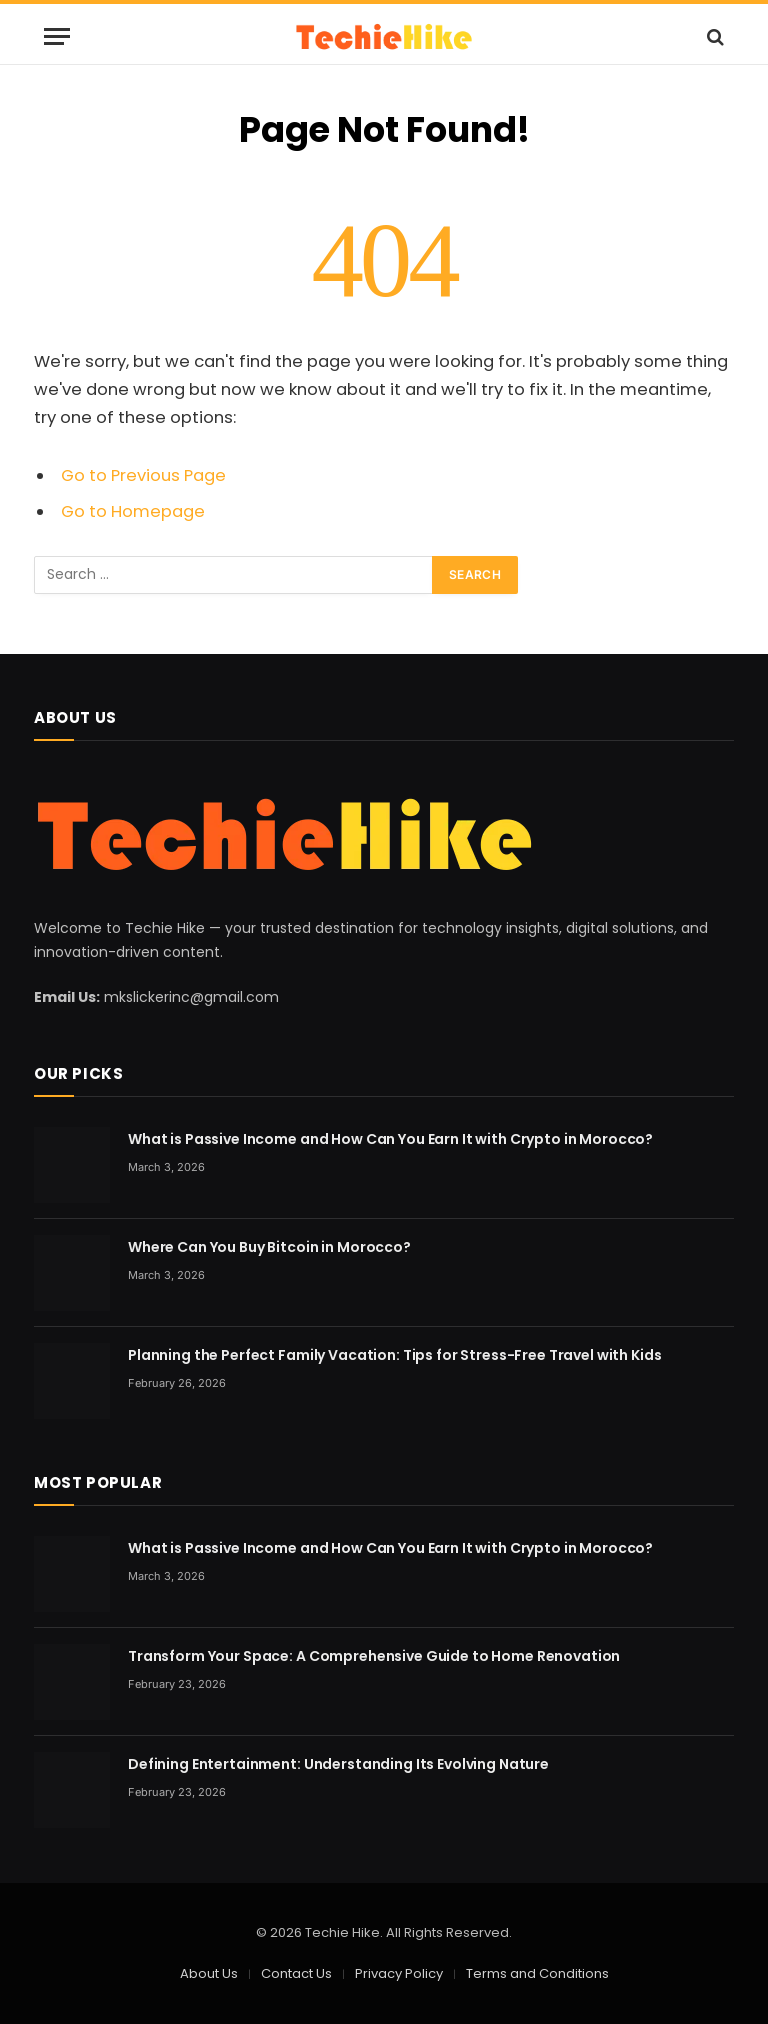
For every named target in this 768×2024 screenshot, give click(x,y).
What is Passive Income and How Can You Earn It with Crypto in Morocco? (390, 1139)
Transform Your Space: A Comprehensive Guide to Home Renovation (374, 1656)
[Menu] (57, 36)
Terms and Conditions (537, 1973)
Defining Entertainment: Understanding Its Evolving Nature (338, 1764)
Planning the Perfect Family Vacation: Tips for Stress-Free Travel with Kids (395, 1355)
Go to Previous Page (143, 475)
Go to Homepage (133, 511)
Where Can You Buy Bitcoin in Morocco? (269, 1247)
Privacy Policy (399, 1973)
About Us (209, 1973)
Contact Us (296, 1973)
